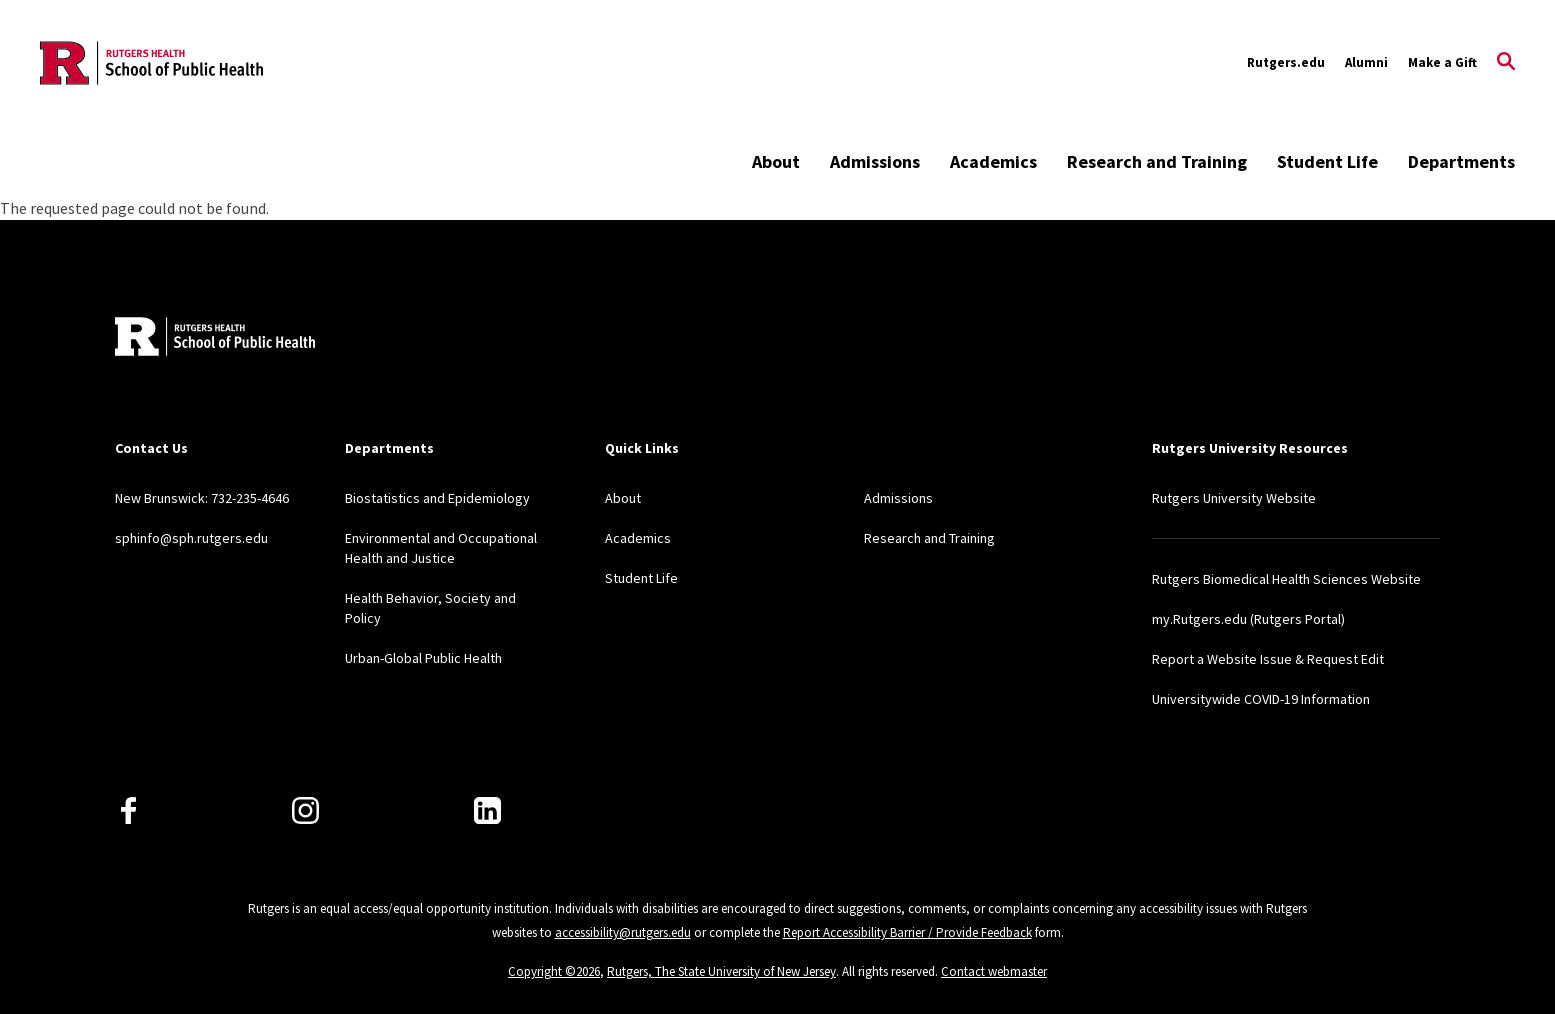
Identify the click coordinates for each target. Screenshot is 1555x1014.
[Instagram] (305, 810)
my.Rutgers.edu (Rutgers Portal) (1248, 619)
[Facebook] (128, 810)
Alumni (1366, 62)
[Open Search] (1506, 63)
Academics (993, 161)
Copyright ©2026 (554, 971)
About (776, 161)
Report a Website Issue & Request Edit (1268, 659)
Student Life (1327, 161)
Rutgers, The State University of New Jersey (721, 971)
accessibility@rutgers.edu (623, 932)
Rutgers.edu (1286, 62)
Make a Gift (1442, 62)
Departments (1461, 161)
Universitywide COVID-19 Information (1261, 699)
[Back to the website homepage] (151, 63)
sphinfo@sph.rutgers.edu (191, 538)
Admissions (875, 161)
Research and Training (1157, 161)
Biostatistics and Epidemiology (437, 498)
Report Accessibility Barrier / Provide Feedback (907, 932)
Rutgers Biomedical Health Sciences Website (1286, 579)
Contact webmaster (994, 971)
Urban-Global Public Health (423, 658)
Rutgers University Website (1234, 498)
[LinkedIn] (487, 810)
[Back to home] (215, 339)
